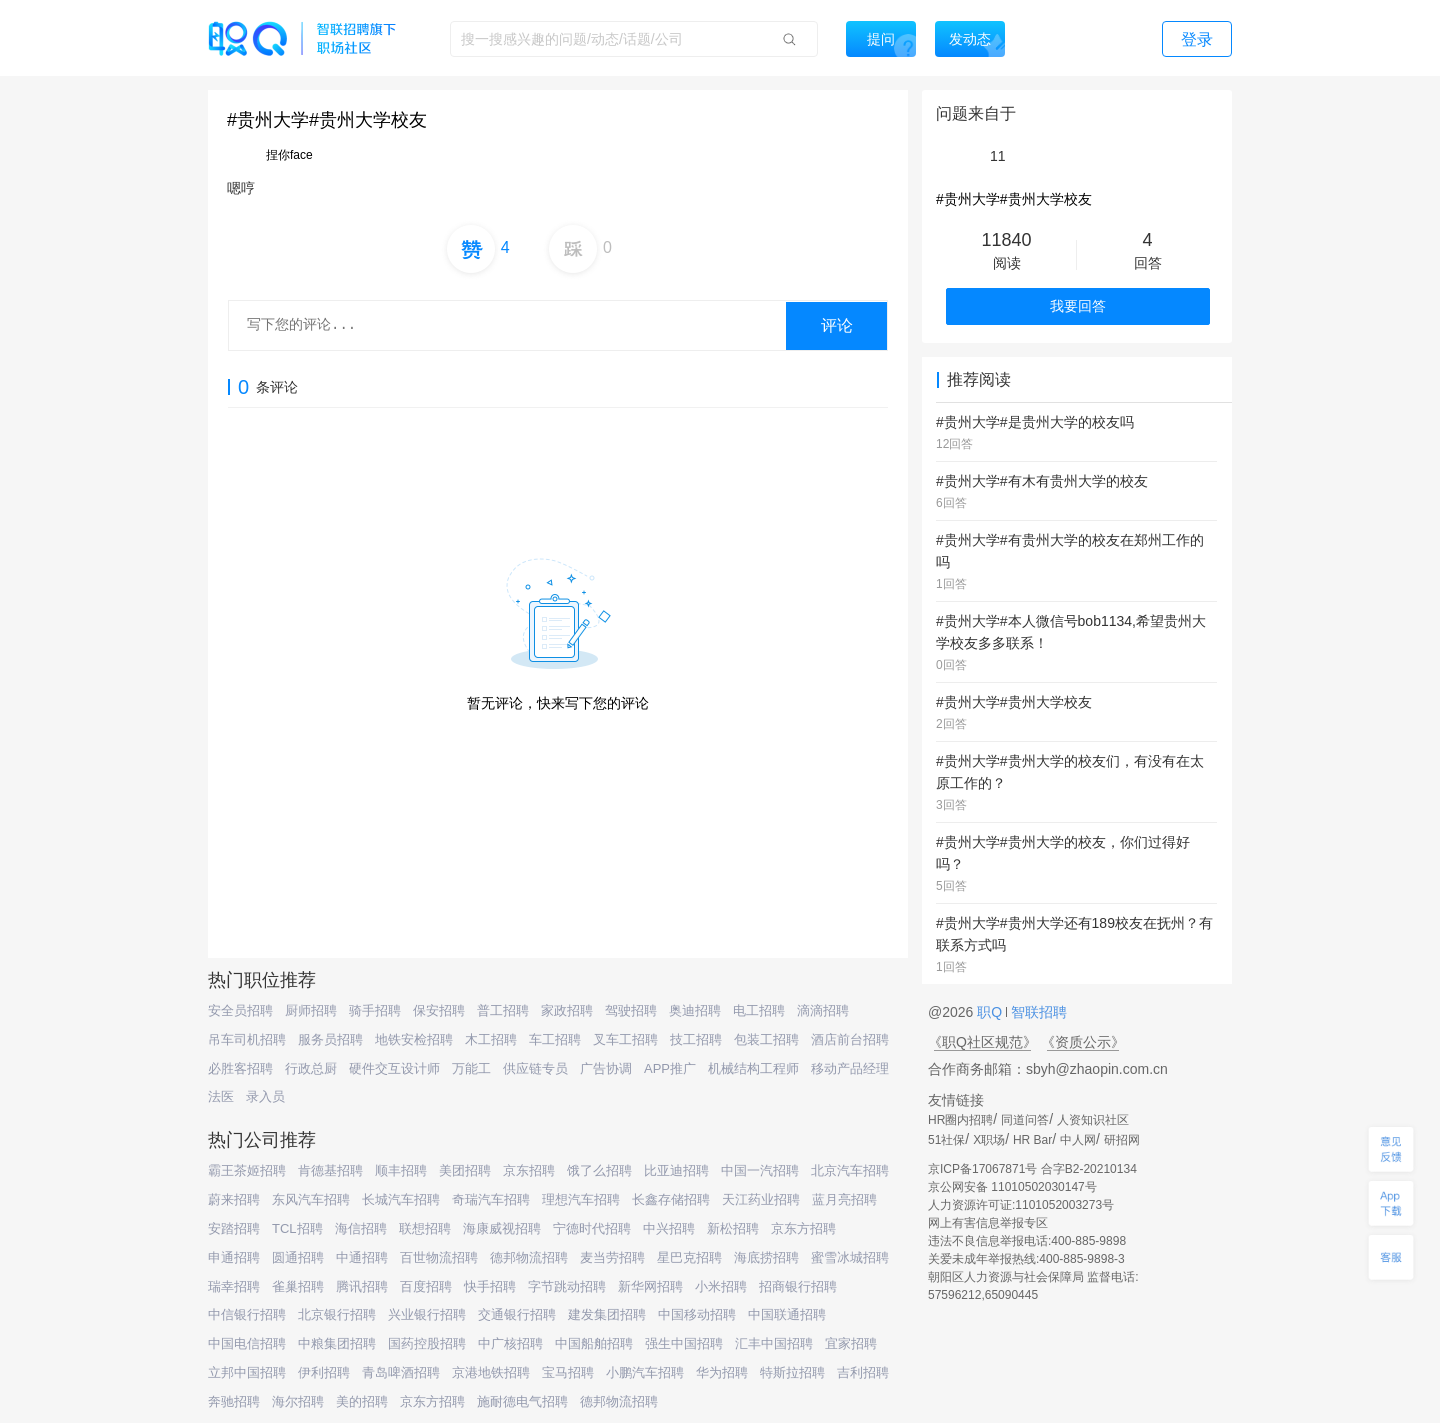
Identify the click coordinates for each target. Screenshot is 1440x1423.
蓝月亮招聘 (844, 1199)
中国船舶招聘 (594, 1343)
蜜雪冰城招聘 (850, 1257)
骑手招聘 (375, 1010)
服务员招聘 (330, 1039)
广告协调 (606, 1068)
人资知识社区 (1093, 1120)
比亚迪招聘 (676, 1170)
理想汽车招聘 (581, 1199)
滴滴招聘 (823, 1010)
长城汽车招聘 (401, 1199)
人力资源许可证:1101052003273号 (1021, 1205)
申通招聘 (234, 1257)
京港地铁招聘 (491, 1372)
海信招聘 (361, 1228)
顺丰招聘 (401, 1170)
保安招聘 (439, 1010)
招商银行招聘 (798, 1286)
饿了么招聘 (599, 1170)
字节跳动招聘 (567, 1286)
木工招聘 (491, 1039)
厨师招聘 (311, 1010)
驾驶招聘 (631, 1010)
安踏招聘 (234, 1228)
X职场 (989, 1140)
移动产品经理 (850, 1068)
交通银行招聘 (517, 1314)
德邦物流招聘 (529, 1257)
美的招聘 (362, 1401)
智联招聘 (1037, 1012)
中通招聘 (362, 1257)
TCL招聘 (297, 1228)
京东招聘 (529, 1170)
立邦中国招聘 (247, 1372)
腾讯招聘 (362, 1286)
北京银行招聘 (337, 1314)
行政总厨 (311, 1068)
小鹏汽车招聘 (645, 1372)
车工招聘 (555, 1039)
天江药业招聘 (761, 1199)
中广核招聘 (510, 1343)
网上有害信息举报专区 (988, 1223)
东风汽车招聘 (311, 1199)
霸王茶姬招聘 (247, 1170)
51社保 (946, 1140)
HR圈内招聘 (960, 1120)
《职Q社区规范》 (982, 1042)
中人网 (1078, 1140)
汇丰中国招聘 (774, 1343)
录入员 (265, 1096)
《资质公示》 (1083, 1042)
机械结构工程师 (753, 1068)
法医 (221, 1096)
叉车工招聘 (625, 1039)
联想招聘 (425, 1228)
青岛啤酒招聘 (401, 1372)
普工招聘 (503, 1010)
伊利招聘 (324, 1372)
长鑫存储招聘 (671, 1199)
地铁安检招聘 (414, 1039)
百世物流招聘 (439, 1257)
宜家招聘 (851, 1343)
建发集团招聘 (607, 1314)
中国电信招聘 (247, 1343)
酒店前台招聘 (850, 1039)
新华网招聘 (650, 1286)
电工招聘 (759, 1010)
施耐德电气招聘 (522, 1401)
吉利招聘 (863, 1372)
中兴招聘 (669, 1228)
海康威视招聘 (502, 1228)
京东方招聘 (803, 1228)
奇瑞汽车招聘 (491, 1199)
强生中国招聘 (684, 1343)
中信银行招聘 (247, 1314)
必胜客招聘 (240, 1068)
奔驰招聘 (234, 1401)
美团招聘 (465, 1170)
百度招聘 (426, 1286)
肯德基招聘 (330, 1170)
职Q (991, 1012)
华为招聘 (722, 1372)
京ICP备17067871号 (982, 1169)
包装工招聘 (766, 1039)
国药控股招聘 (427, 1343)
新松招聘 (733, 1228)
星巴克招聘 (689, 1257)
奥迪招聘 (695, 1010)
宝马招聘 (568, 1372)
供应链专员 (535, 1068)
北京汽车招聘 (850, 1170)
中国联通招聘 (787, 1314)
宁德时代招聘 (592, 1228)
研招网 (1122, 1140)
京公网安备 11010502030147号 (1012, 1187)
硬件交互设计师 (394, 1068)
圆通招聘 (298, 1257)
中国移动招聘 (697, 1314)
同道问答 (1025, 1120)
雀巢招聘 (298, 1286)
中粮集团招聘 (337, 1343)
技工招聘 (696, 1039)
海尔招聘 (298, 1401)
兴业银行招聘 (427, 1314)
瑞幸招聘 (234, 1286)
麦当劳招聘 (612, 1257)
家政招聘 (567, 1010)
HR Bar (1032, 1140)
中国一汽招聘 (760, 1170)
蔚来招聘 (234, 1199)
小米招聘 (721, 1286)
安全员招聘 (240, 1010)
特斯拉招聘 (792, 1372)
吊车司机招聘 (247, 1039)
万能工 (471, 1068)
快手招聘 (490, 1286)
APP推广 (670, 1068)
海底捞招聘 (766, 1257)
